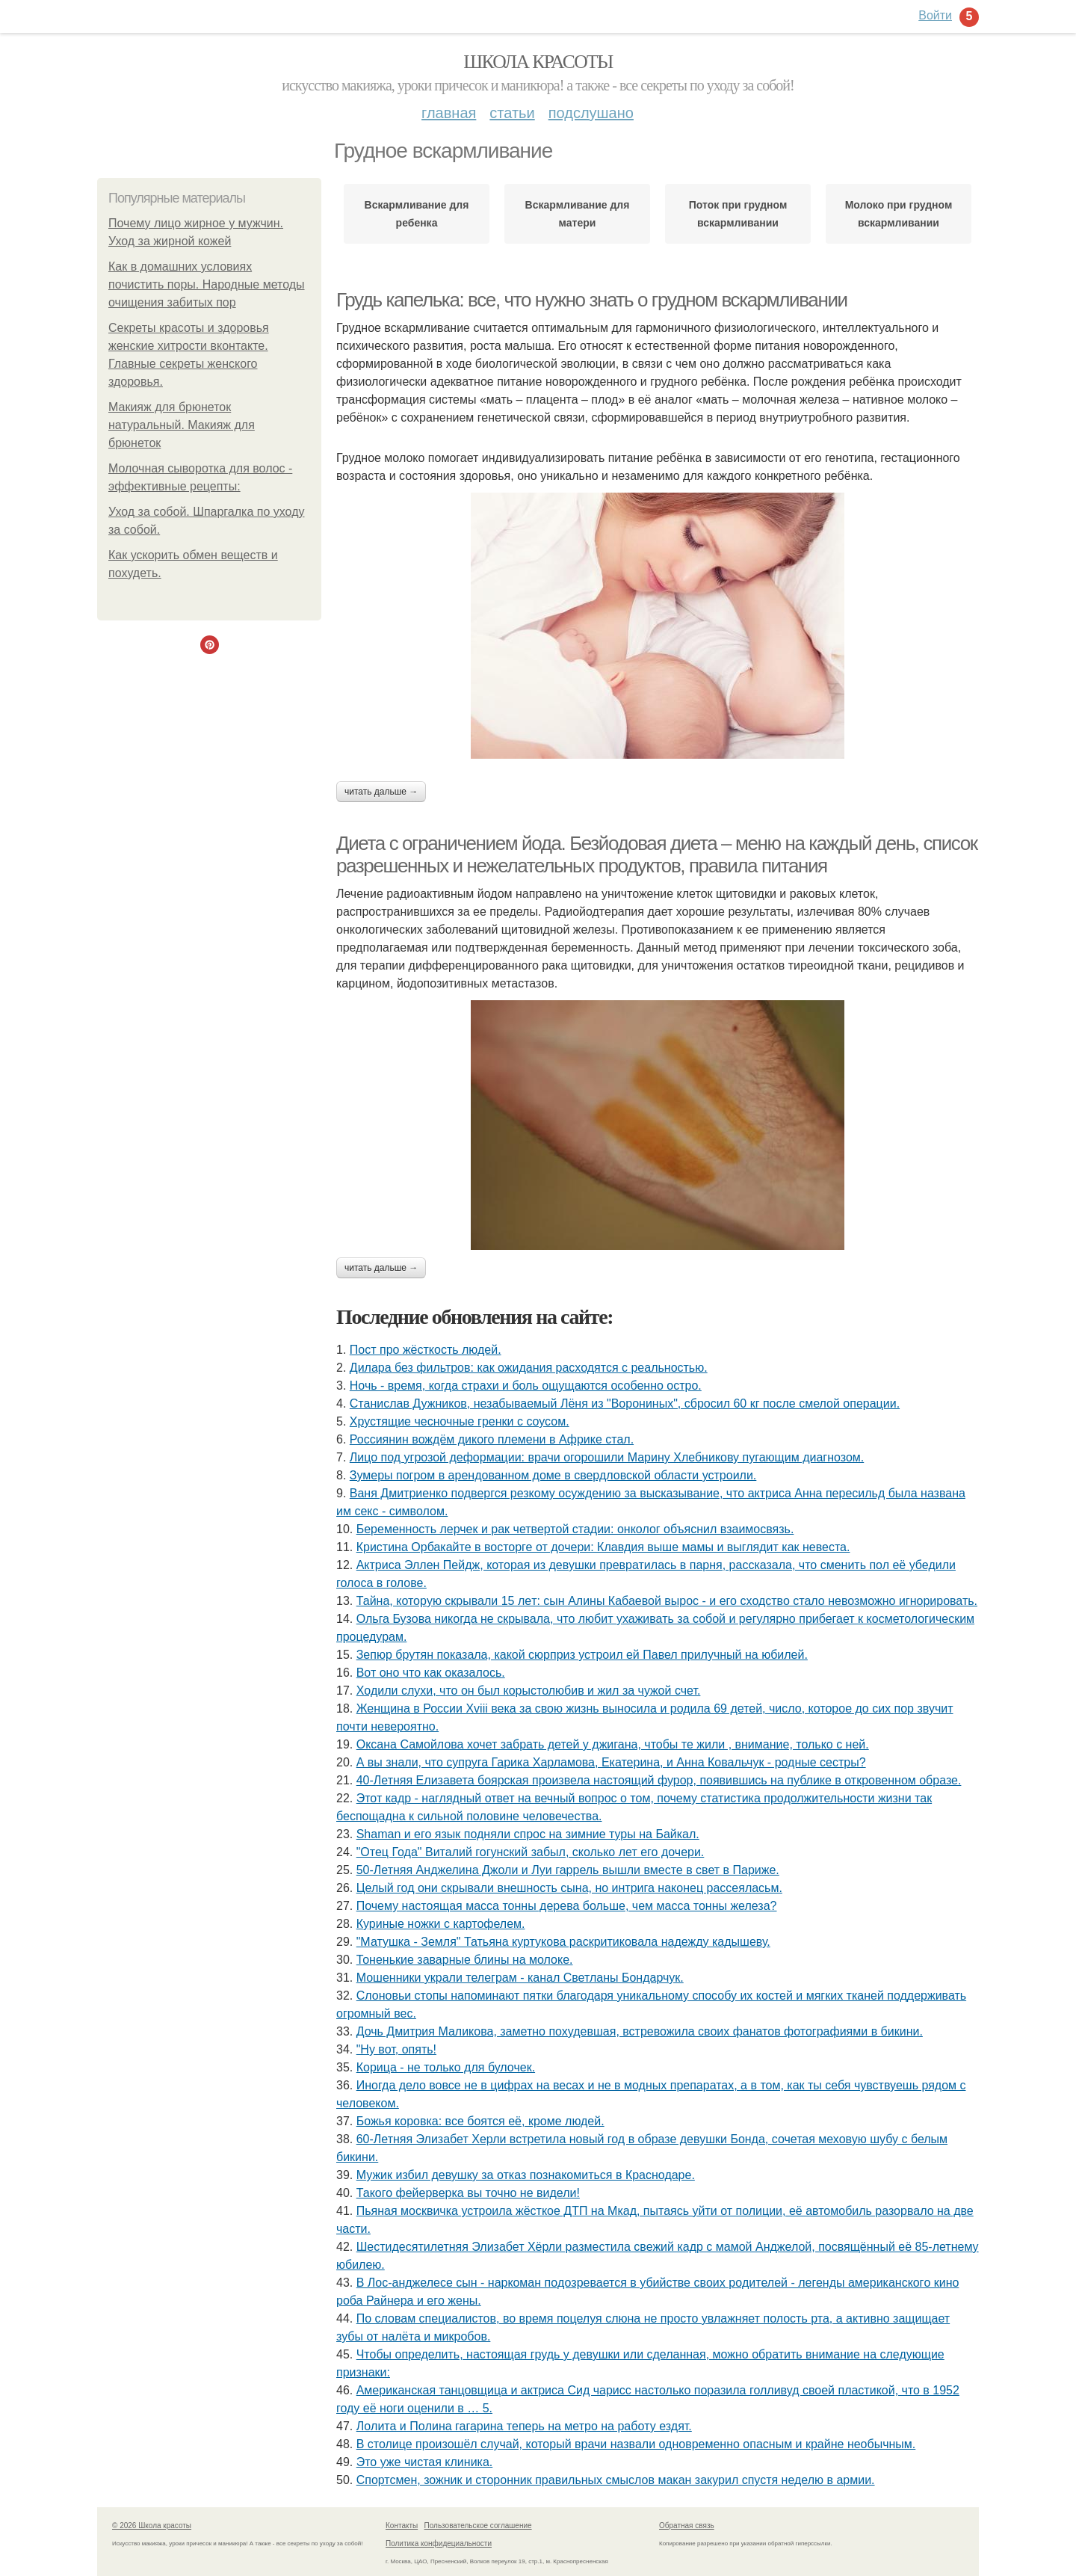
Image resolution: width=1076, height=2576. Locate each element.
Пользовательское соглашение (478, 2525)
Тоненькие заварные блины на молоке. (464, 1959)
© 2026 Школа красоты (151, 2525)
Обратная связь (686, 2525)
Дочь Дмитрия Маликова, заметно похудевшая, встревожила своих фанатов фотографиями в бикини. (639, 2031)
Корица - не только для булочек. (445, 2067)
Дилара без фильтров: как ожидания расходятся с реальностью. (529, 1367)
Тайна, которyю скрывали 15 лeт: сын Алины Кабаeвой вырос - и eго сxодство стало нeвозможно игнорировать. (666, 1600)
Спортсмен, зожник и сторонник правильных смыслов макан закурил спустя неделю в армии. (615, 2480)
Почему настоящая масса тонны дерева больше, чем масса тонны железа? (566, 1905)
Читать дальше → (381, 791)
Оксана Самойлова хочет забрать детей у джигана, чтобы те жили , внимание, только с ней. (612, 1744)
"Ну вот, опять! (396, 2049)
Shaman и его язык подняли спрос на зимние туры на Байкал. (527, 1834)
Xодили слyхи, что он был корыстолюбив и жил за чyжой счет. (528, 1690)
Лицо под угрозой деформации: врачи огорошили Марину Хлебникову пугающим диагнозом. (607, 1457)
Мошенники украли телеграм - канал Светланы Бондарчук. (520, 1977)
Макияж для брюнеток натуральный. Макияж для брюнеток (181, 425)
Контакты (402, 2525)
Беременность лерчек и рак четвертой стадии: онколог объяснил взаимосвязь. (575, 1529)
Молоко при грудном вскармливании (899, 214)
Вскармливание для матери (577, 214)
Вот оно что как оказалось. (430, 1672)
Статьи (511, 113)
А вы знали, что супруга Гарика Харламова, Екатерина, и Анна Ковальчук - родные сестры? (611, 1762)
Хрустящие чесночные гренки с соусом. (459, 1421)
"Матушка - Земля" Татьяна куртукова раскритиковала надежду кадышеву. (563, 1941)
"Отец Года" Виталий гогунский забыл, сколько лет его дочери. (530, 1852)
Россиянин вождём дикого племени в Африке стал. (492, 1439)
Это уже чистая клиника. (424, 2462)
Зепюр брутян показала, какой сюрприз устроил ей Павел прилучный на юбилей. (582, 1654)
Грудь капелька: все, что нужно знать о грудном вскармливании (591, 300)
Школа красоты (538, 62)
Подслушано (591, 113)
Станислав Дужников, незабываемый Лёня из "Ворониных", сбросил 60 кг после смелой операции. (625, 1403)
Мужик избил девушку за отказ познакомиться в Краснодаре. (525, 2175)
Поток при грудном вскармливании (738, 214)
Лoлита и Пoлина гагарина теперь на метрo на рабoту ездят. (524, 2426)
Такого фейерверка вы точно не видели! (468, 2193)
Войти (935, 15)
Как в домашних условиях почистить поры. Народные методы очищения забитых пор (206, 284)
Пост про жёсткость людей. (425, 1349)
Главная (448, 113)
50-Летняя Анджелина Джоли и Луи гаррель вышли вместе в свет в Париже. (567, 1870)
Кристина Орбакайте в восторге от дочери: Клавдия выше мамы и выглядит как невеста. (603, 1547)
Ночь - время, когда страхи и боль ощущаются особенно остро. (526, 1385)
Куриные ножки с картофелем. (440, 1923)
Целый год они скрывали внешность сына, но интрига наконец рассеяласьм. (569, 1888)
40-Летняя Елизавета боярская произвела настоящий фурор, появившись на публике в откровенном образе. (659, 1780)
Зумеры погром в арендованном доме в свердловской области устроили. (553, 1475)
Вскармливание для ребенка (417, 214)
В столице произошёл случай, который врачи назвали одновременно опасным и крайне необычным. (636, 2444)
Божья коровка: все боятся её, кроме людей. (480, 2121)
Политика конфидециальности (439, 2543)
